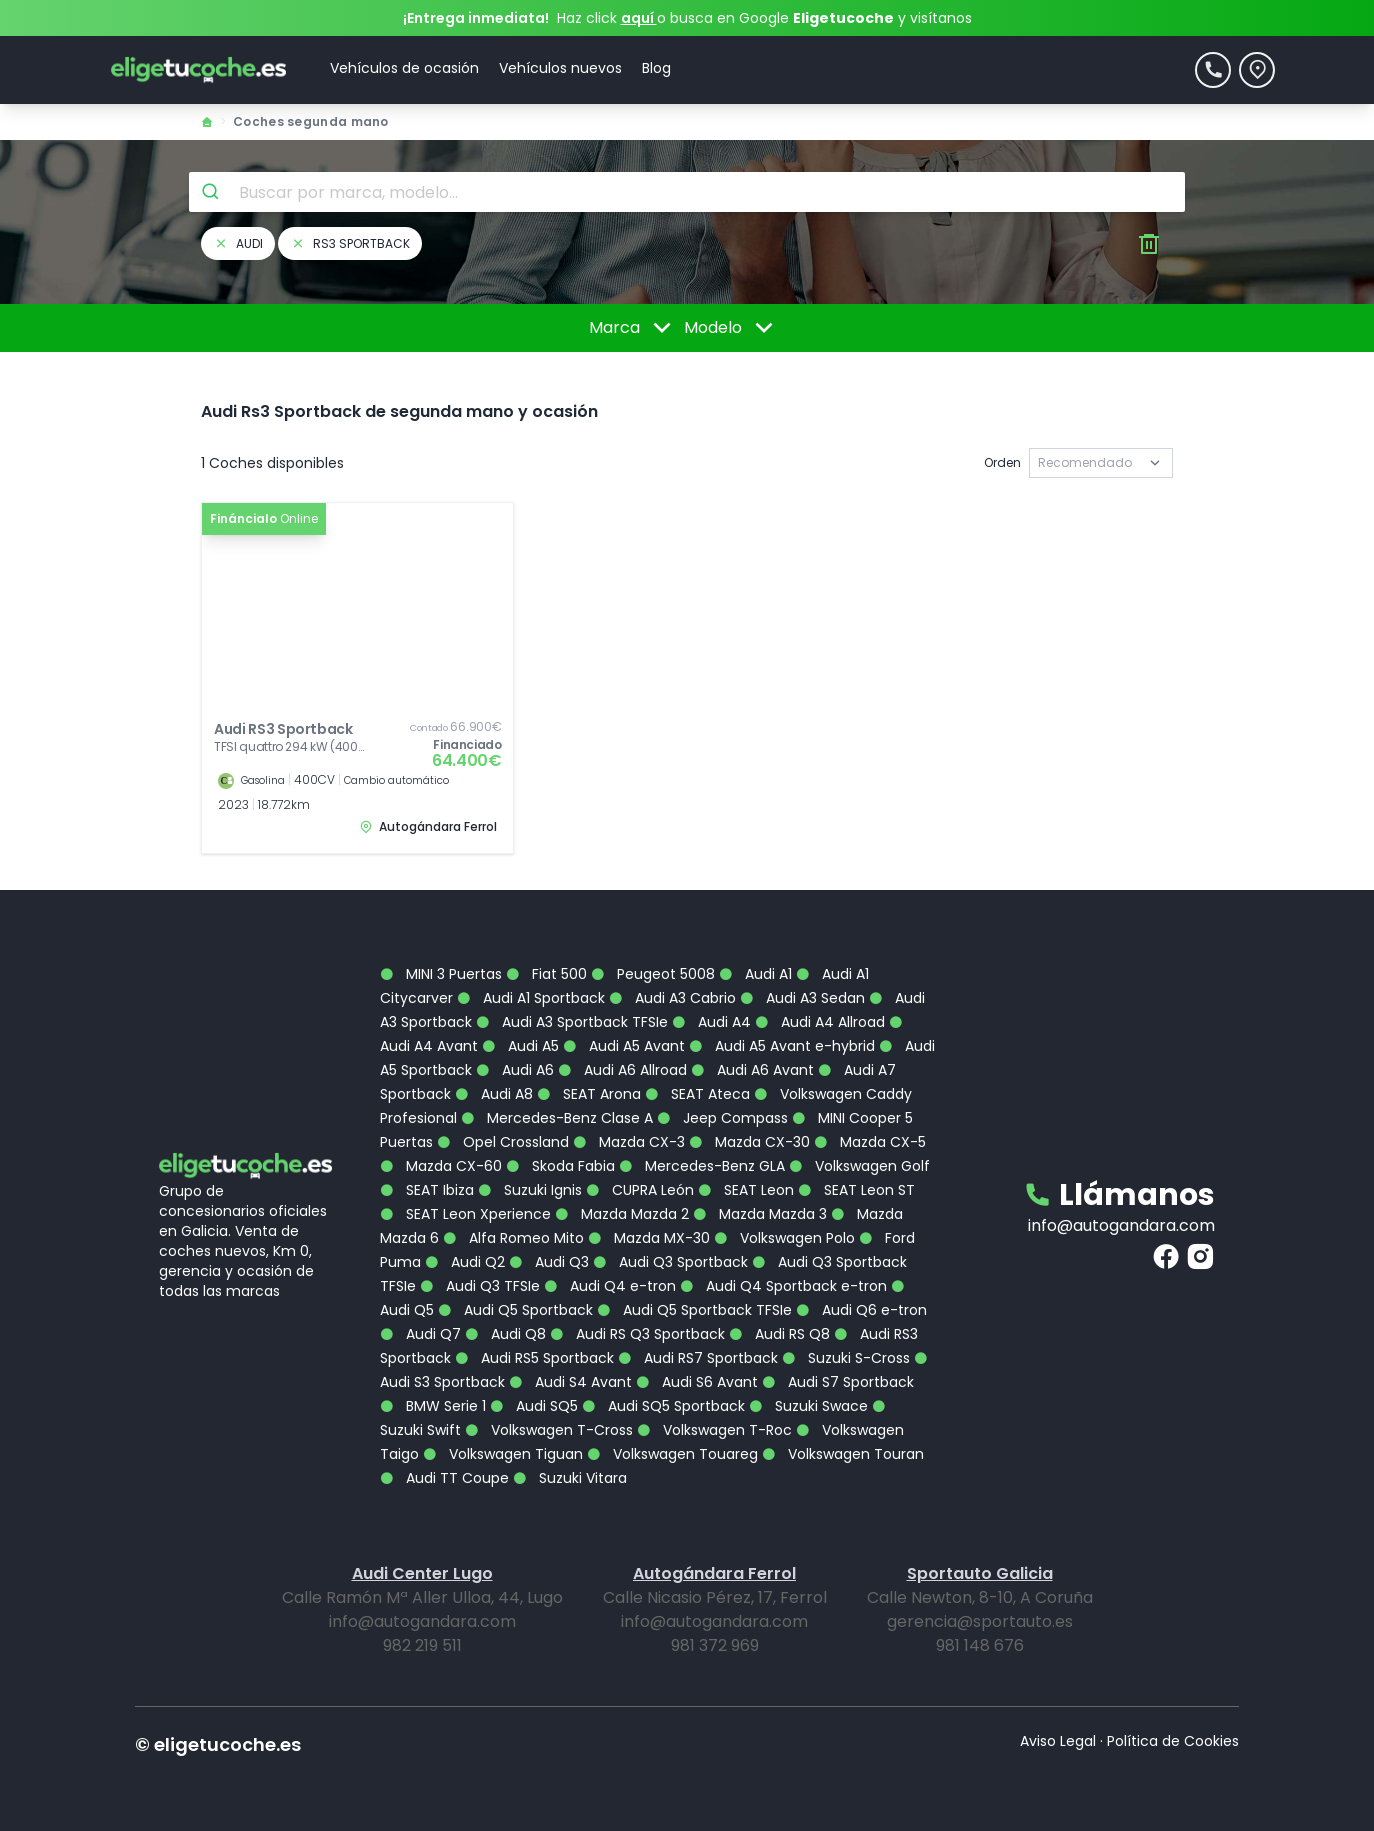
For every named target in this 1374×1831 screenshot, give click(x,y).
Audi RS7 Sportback (698, 1358)
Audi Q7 (420, 1334)
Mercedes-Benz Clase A (557, 1118)
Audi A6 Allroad (622, 1070)
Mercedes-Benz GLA (702, 1166)
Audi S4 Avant (570, 1382)
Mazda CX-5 (870, 1142)
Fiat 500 (546, 974)
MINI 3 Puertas (441, 974)
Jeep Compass (722, 1118)
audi (238, 243)
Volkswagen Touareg (672, 1454)
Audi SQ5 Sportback (663, 1406)
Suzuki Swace (808, 1406)
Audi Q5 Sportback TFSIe (694, 1310)
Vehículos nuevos (560, 68)
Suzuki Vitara (570, 1478)
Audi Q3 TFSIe (480, 1286)
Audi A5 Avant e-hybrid (782, 1046)
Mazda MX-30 (649, 1238)
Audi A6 (515, 1070)
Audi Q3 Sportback (670, 1262)
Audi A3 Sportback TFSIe (572, 1022)
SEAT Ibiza (427, 1190)
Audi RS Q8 (779, 1334)
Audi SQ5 (534, 1406)
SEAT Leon (746, 1190)
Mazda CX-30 (749, 1142)
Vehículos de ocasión (404, 68)
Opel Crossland (503, 1142)
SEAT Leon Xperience (465, 1214)
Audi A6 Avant (752, 1070)
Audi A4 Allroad (820, 1022)
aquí (639, 18)
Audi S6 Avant (697, 1382)
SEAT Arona (589, 1094)
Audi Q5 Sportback (515, 1310)
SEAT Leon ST (856, 1190)
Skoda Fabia (560, 1166)
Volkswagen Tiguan (503, 1454)
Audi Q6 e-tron (861, 1310)
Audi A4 (711, 1022)
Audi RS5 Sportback (534, 1358)
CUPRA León (640, 1190)
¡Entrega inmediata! (476, 18)
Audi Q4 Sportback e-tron (783, 1286)
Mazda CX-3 (629, 1142)
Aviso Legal (1058, 1741)
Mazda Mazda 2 (622, 1214)
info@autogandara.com (1121, 1225)
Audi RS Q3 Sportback (637, 1334)
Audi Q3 (549, 1262)
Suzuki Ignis (530, 1190)
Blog (656, 68)
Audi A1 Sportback (531, 998)
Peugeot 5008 (653, 974)
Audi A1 (755, 974)
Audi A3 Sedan (802, 998)
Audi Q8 (505, 1334)
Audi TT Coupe (444, 1478)
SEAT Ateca (697, 1094)
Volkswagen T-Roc (714, 1430)
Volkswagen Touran (843, 1454)
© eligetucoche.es (218, 1744)
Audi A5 (520, 1046)
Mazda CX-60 (441, 1166)
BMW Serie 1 (433, 1406)
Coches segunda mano (311, 121)
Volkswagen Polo (784, 1238)
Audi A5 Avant (624, 1046)
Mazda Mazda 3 (760, 1214)
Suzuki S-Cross (846, 1358)
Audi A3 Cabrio (672, 998)
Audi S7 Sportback (838, 1382)
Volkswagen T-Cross (549, 1430)
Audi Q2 (465, 1262)
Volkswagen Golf (859, 1166)
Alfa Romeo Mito (513, 1238)
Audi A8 (494, 1094)
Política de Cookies (1173, 1741)
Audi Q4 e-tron (610, 1286)
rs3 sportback (350, 243)
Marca (633, 328)
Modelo (732, 328)
